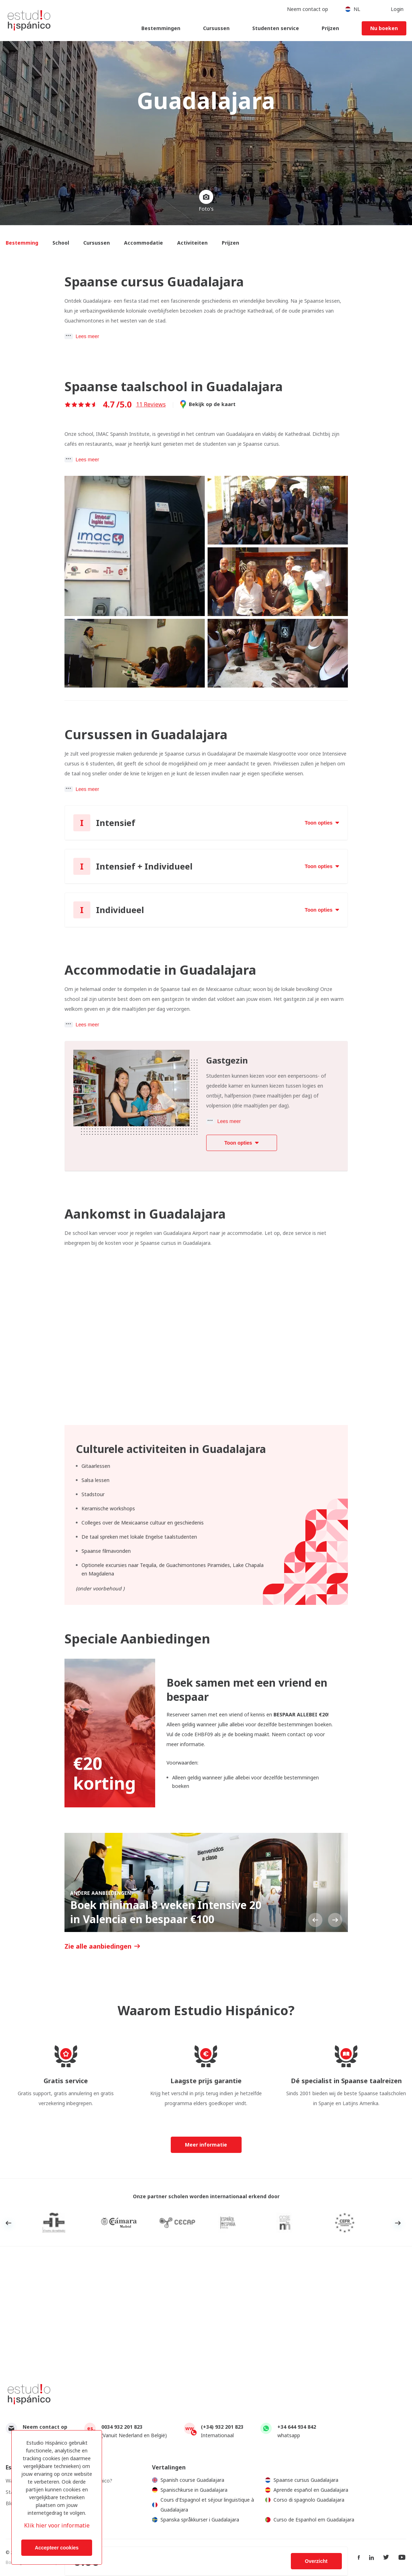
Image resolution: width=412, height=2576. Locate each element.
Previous (8, 2223)
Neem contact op (45, 2426)
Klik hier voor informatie (57, 2525)
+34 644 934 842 (296, 2426)
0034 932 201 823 (121, 2426)
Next (398, 2223)
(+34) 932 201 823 (222, 2426)
